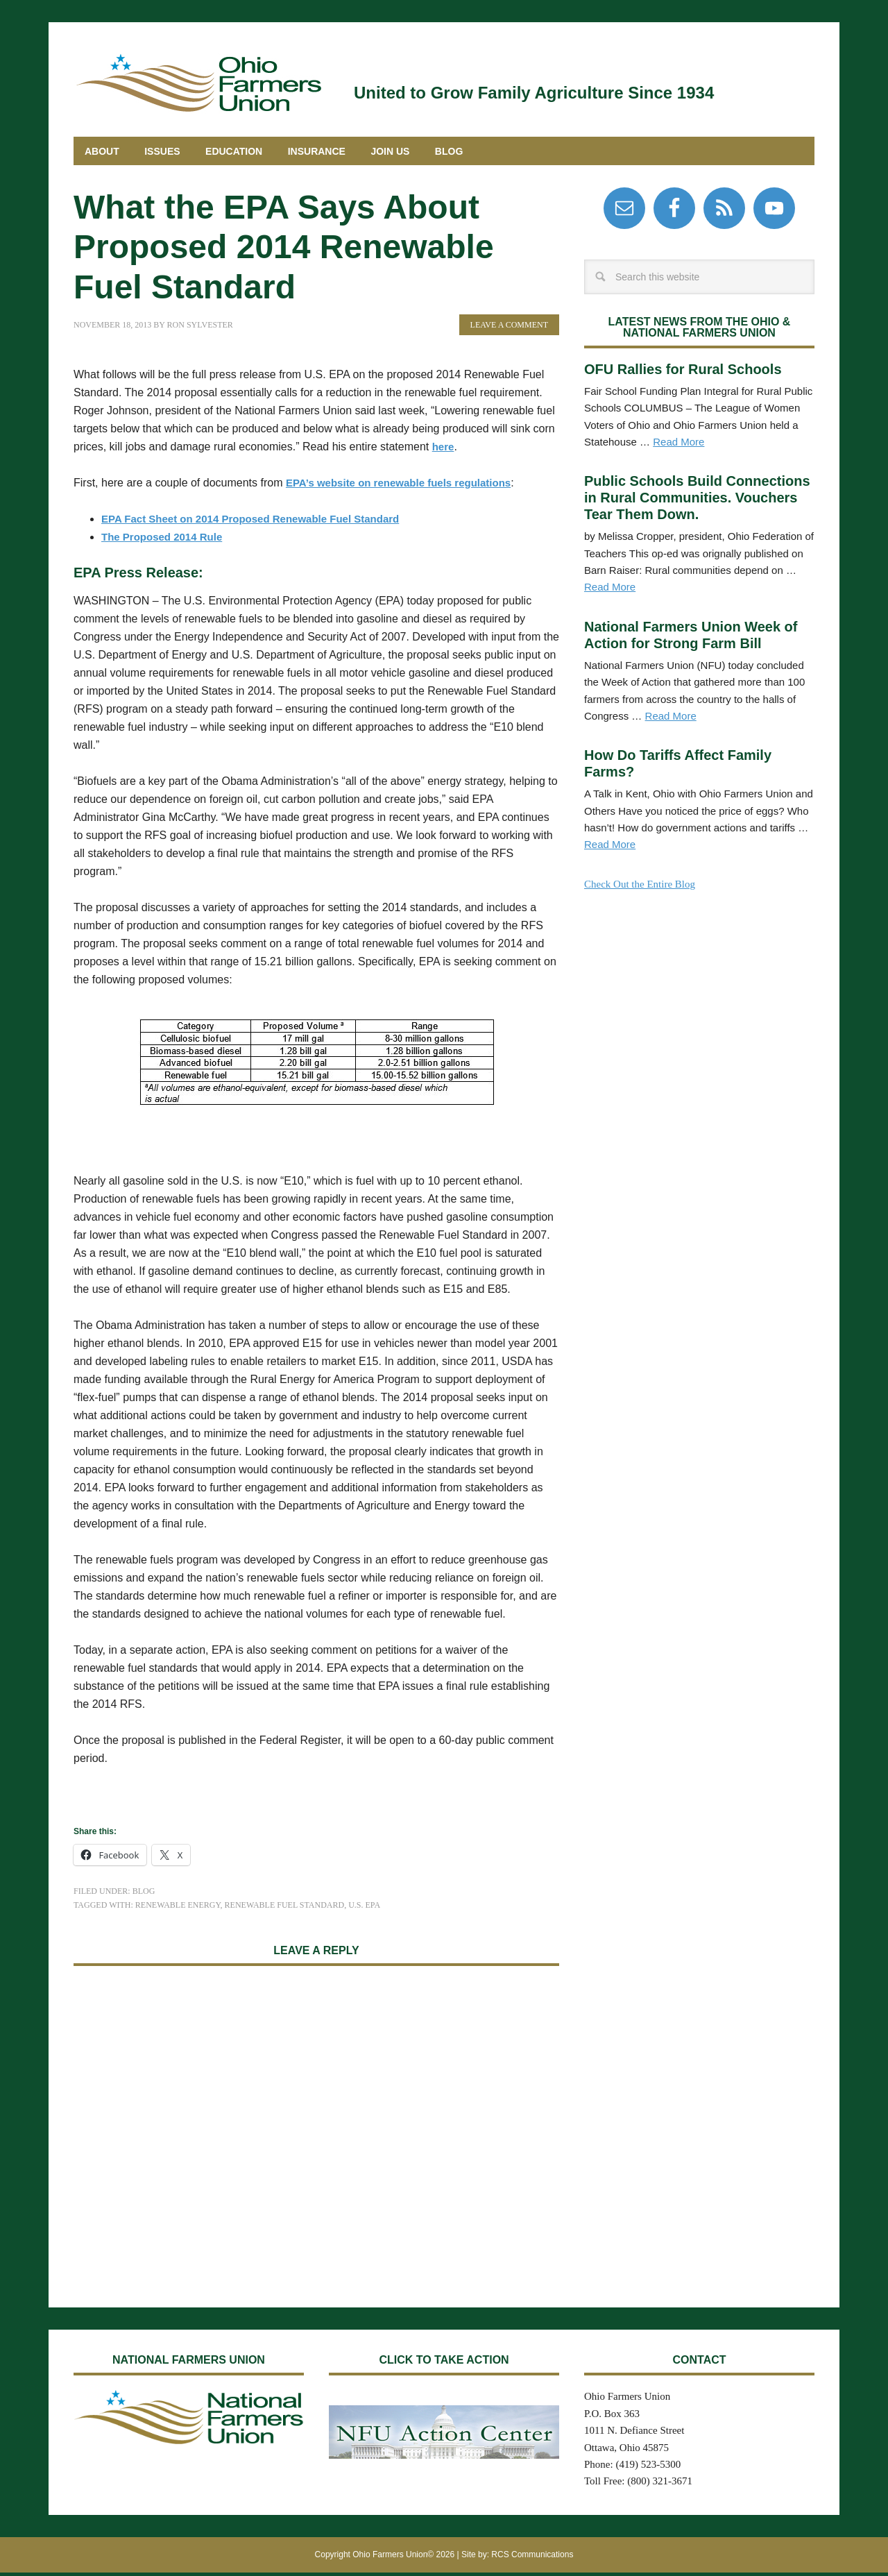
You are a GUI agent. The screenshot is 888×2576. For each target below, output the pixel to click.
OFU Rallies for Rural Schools (683, 372)
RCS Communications (532, 2558)
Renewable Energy (178, 1908)
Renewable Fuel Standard (285, 1908)
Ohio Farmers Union (198, 82)
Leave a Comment (509, 328)
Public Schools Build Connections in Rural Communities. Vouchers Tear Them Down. (697, 501)
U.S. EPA (364, 1908)
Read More (678, 445)
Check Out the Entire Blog (639, 887)
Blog (144, 1894)
